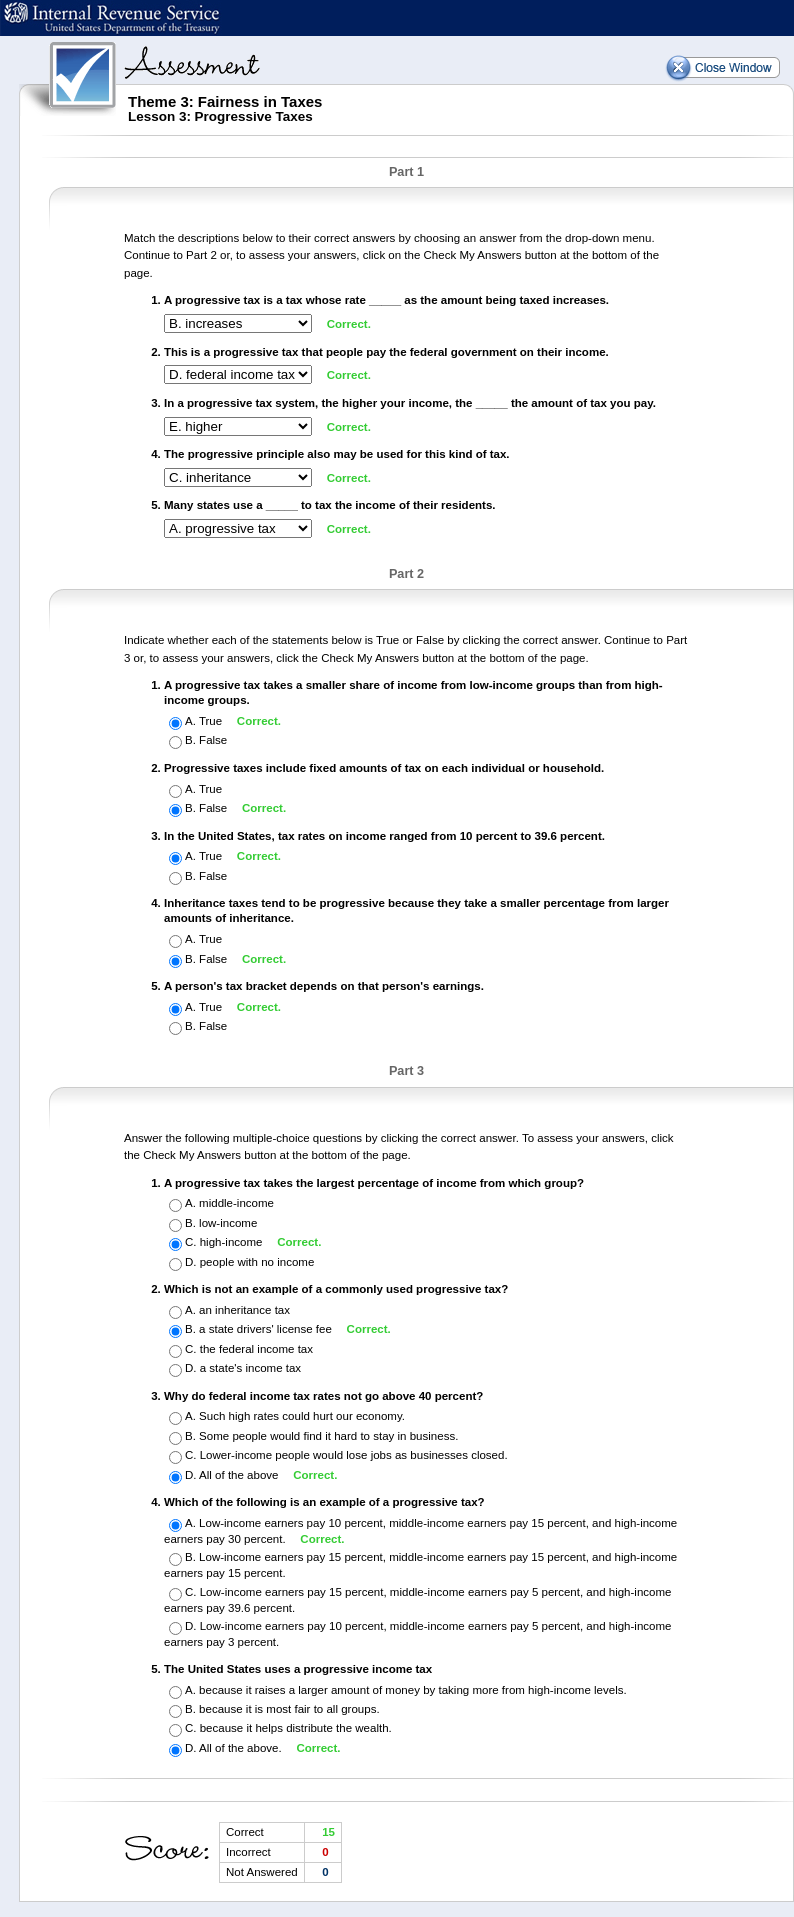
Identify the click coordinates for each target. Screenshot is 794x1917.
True (212, 721)
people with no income (257, 1262)
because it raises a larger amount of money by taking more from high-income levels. (413, 1690)
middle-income (236, 1203)
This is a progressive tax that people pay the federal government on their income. (386, 352)
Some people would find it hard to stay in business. (328, 1436)
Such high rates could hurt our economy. (302, 1417)
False (213, 741)
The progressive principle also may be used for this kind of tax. (337, 454)
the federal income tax (256, 1349)
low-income (228, 1223)
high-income (233, 1242)
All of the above (240, 1475)
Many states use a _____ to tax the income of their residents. (330, 505)
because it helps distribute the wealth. (296, 1728)
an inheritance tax (244, 1310)
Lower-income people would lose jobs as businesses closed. (354, 1455)
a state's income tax (250, 1368)
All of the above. (242, 1748)
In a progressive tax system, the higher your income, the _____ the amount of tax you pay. (410, 403)
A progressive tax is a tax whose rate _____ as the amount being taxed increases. (386, 300)
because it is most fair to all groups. (289, 1709)
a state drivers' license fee (267, 1329)
